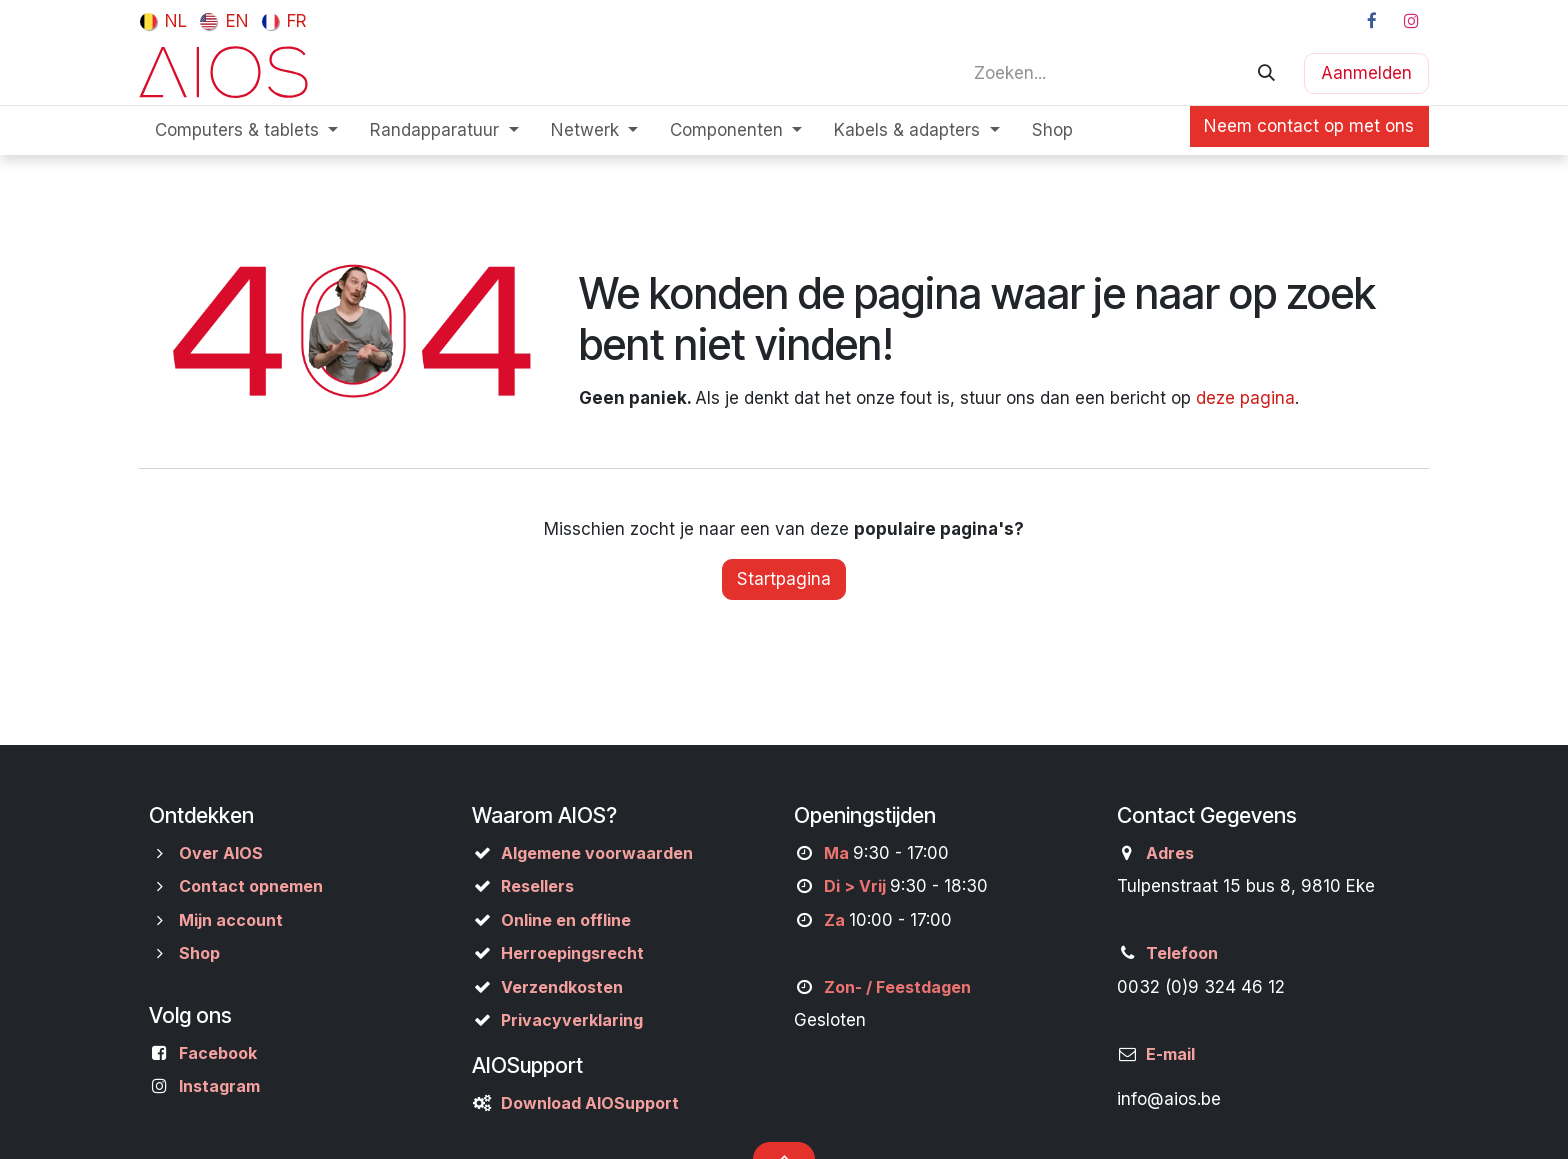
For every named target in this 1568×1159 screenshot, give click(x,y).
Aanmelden (1366, 73)
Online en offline (566, 920)
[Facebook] (1372, 21)
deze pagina (1245, 398)
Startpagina (784, 579)
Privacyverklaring (572, 1020)
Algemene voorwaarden (597, 853)
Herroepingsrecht (572, 953)
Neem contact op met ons (1309, 126)
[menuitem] (163, 21)
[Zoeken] (1266, 73)
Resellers (537, 886)
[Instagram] (1411, 21)
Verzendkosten (562, 987)
